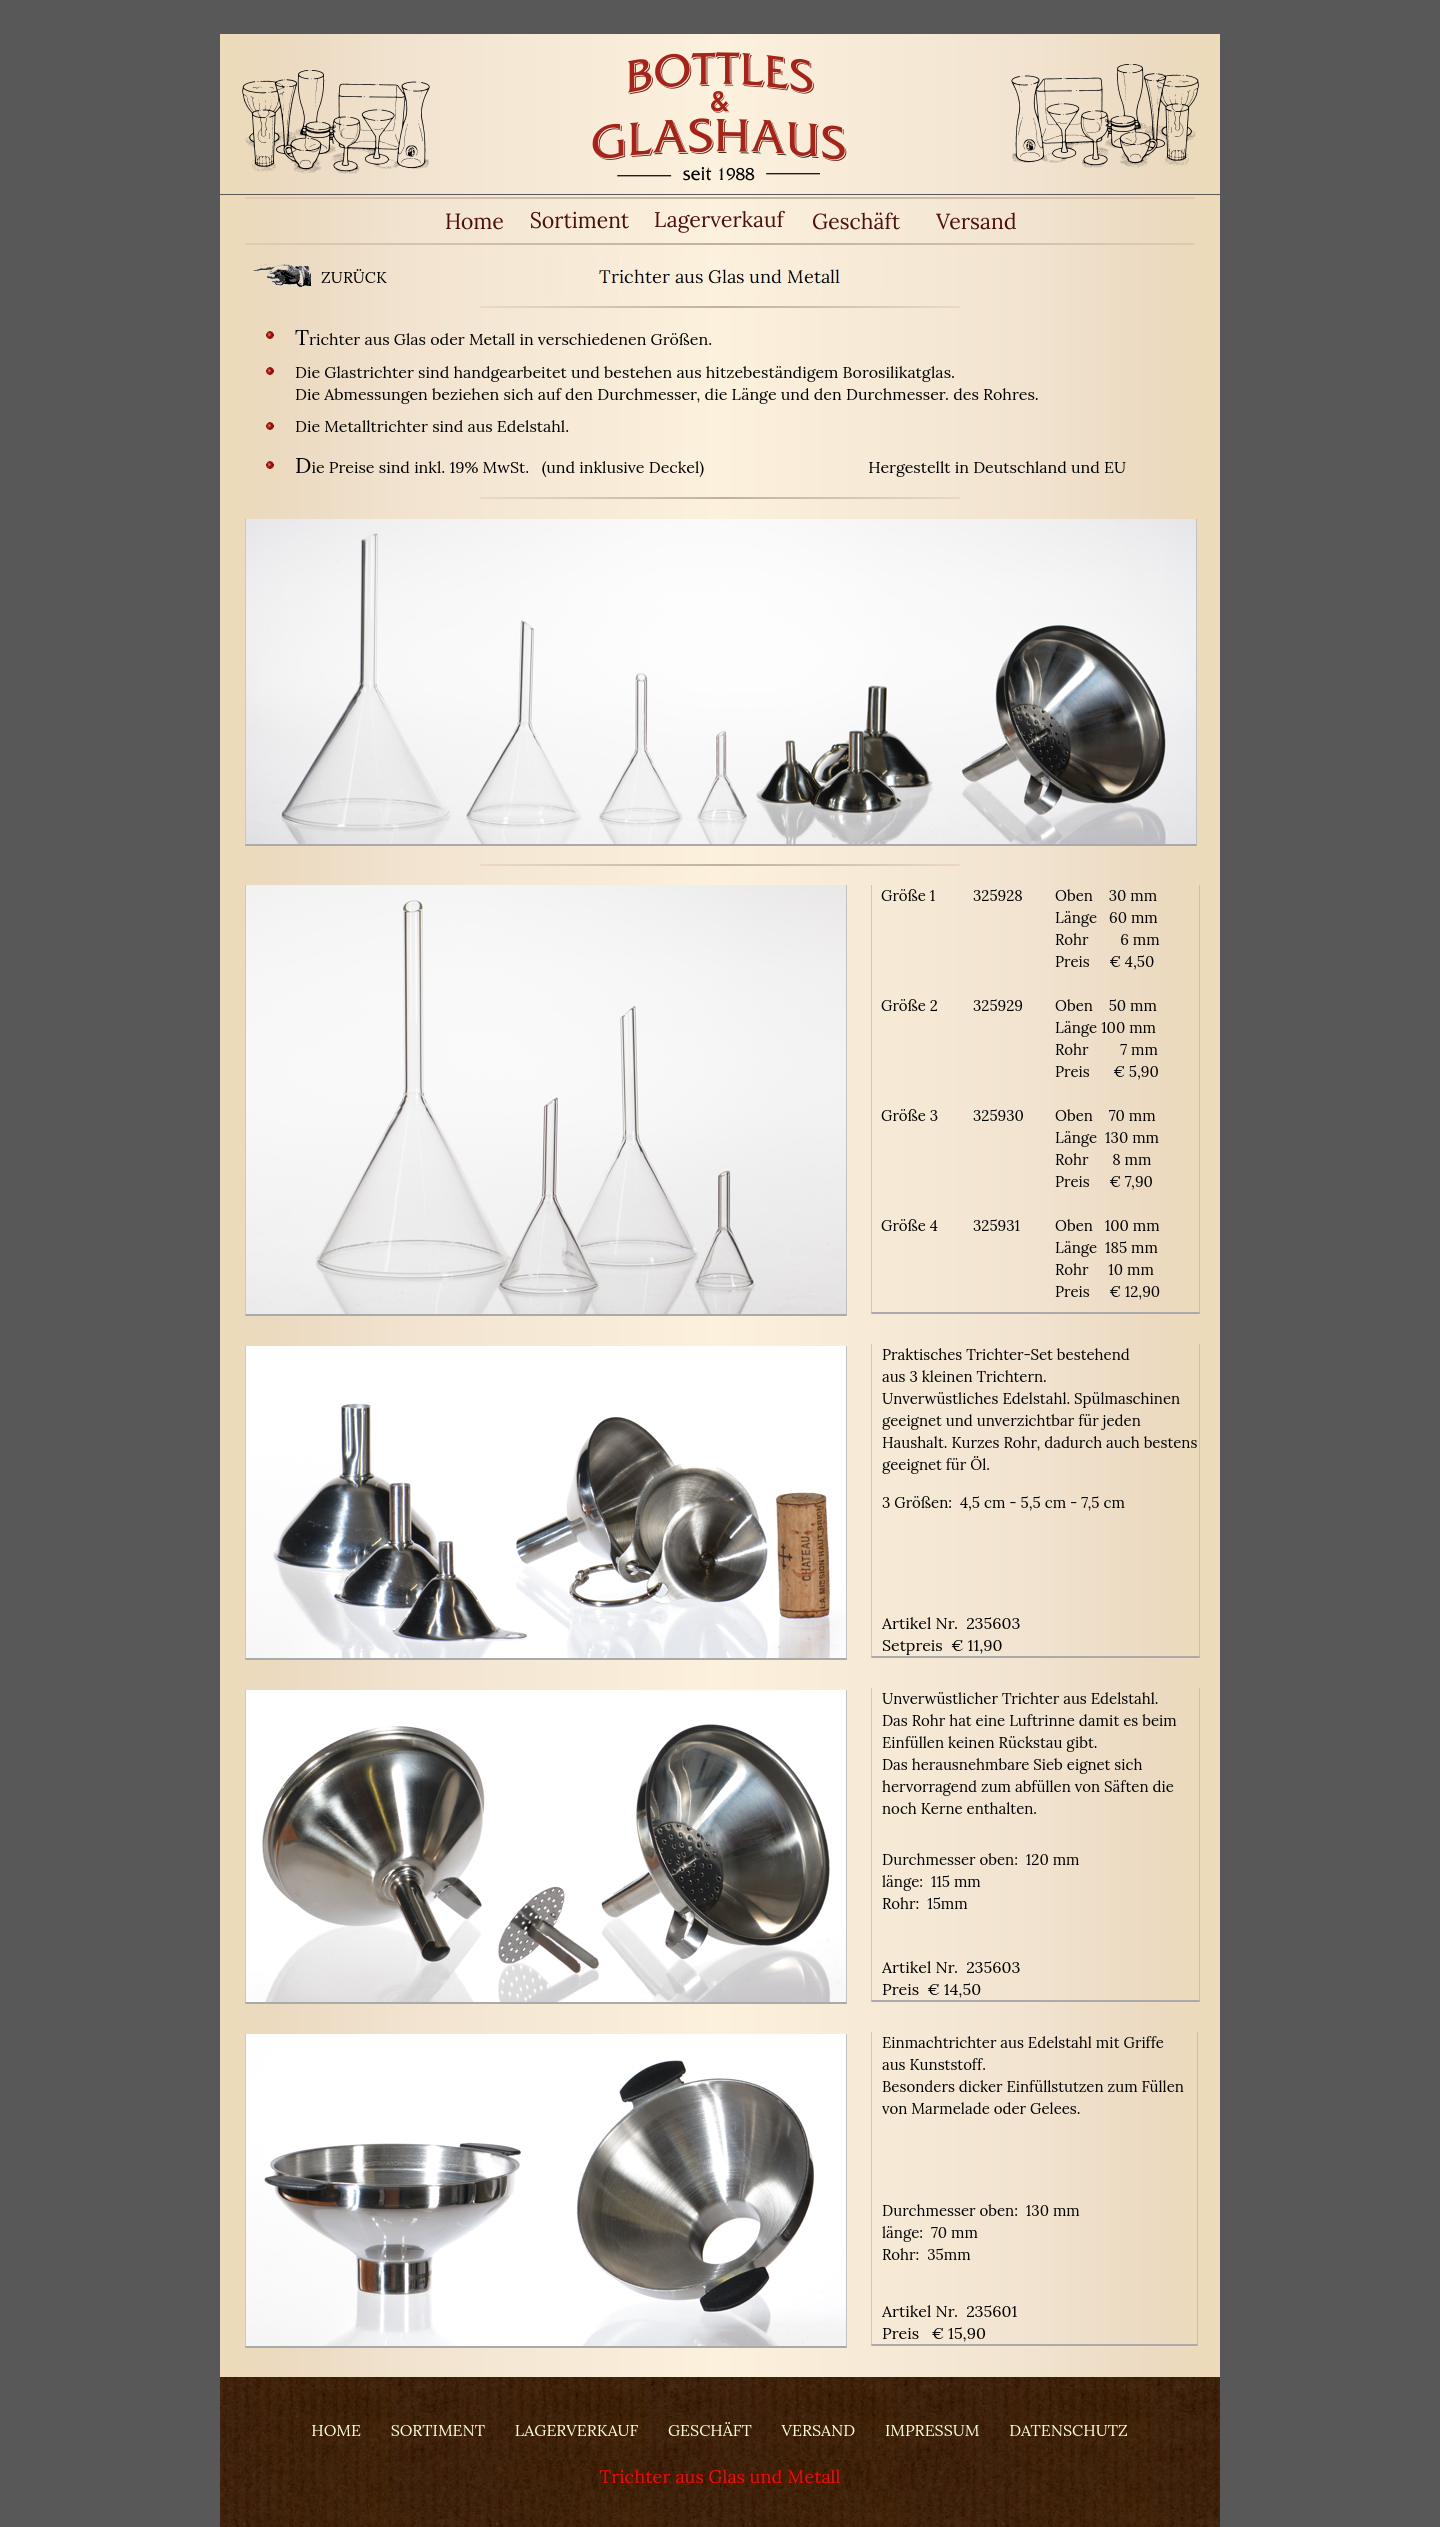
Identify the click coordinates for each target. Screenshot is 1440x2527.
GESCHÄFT (710, 2430)
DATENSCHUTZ (1068, 2430)
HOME (336, 2430)
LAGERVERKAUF (576, 2430)
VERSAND (819, 2430)
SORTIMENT (438, 2430)
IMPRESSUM (932, 2430)
